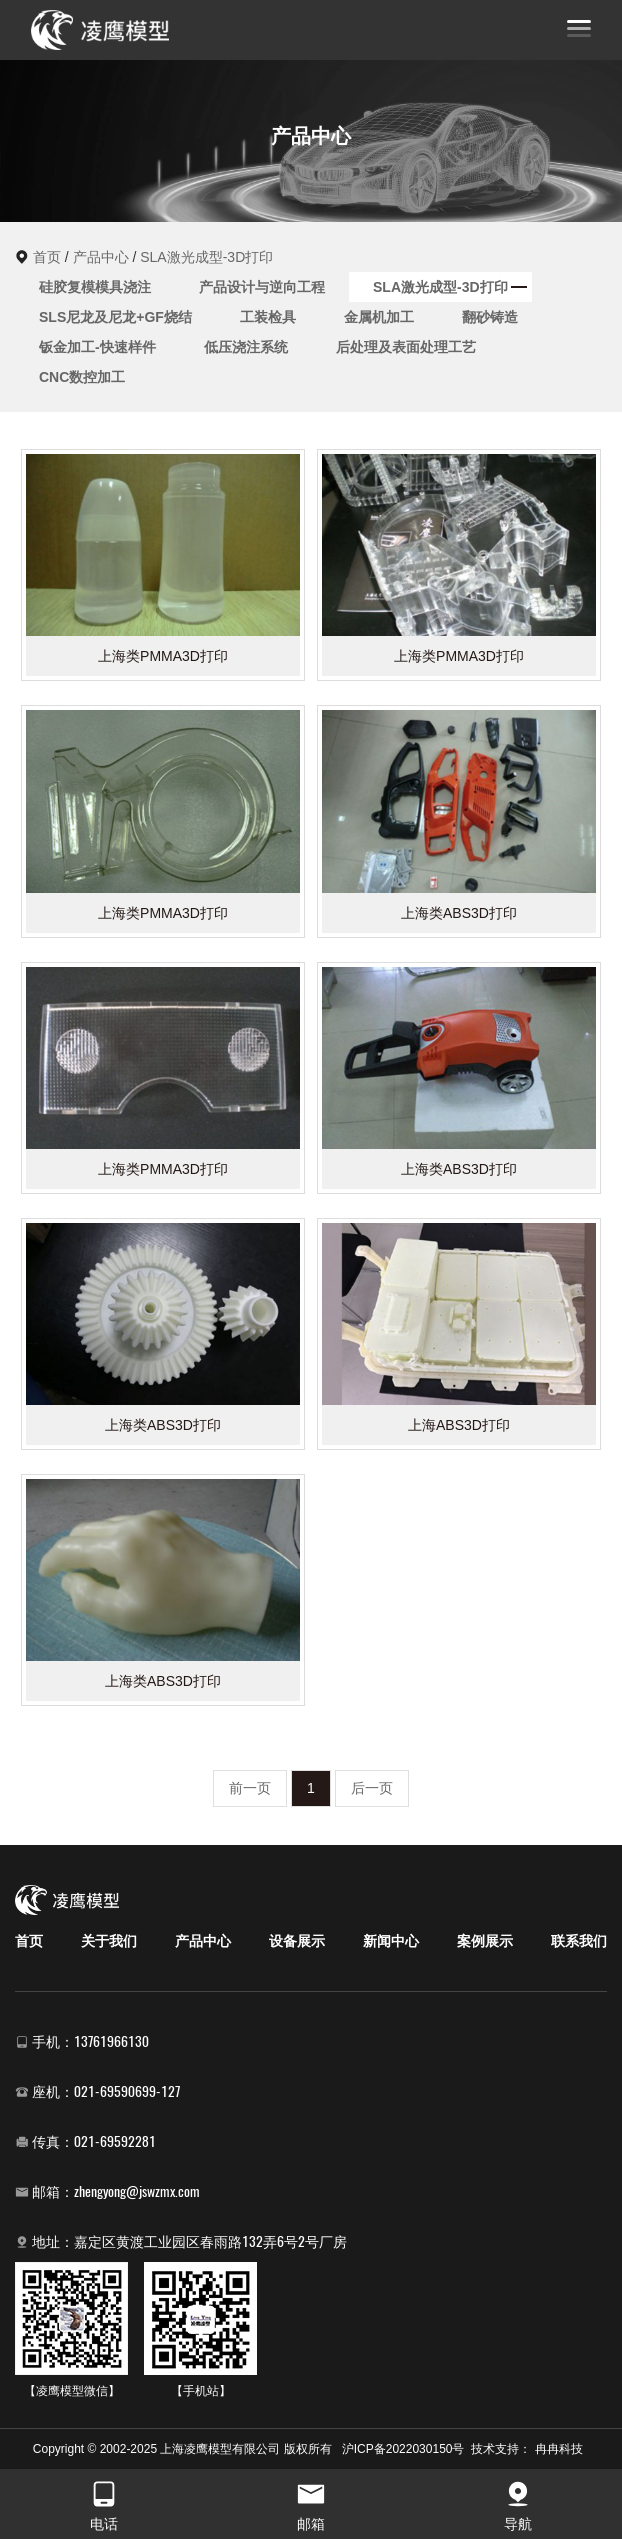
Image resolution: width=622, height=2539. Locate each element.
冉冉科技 (559, 2449)
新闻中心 (391, 1941)
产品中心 (101, 257)
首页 (47, 257)
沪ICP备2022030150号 (403, 2449)
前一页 (250, 1788)
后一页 (372, 1788)
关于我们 (109, 1941)
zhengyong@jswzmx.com (137, 2191)
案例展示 (485, 1941)
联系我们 (579, 1941)
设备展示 (297, 1941)
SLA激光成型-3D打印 (206, 257)
